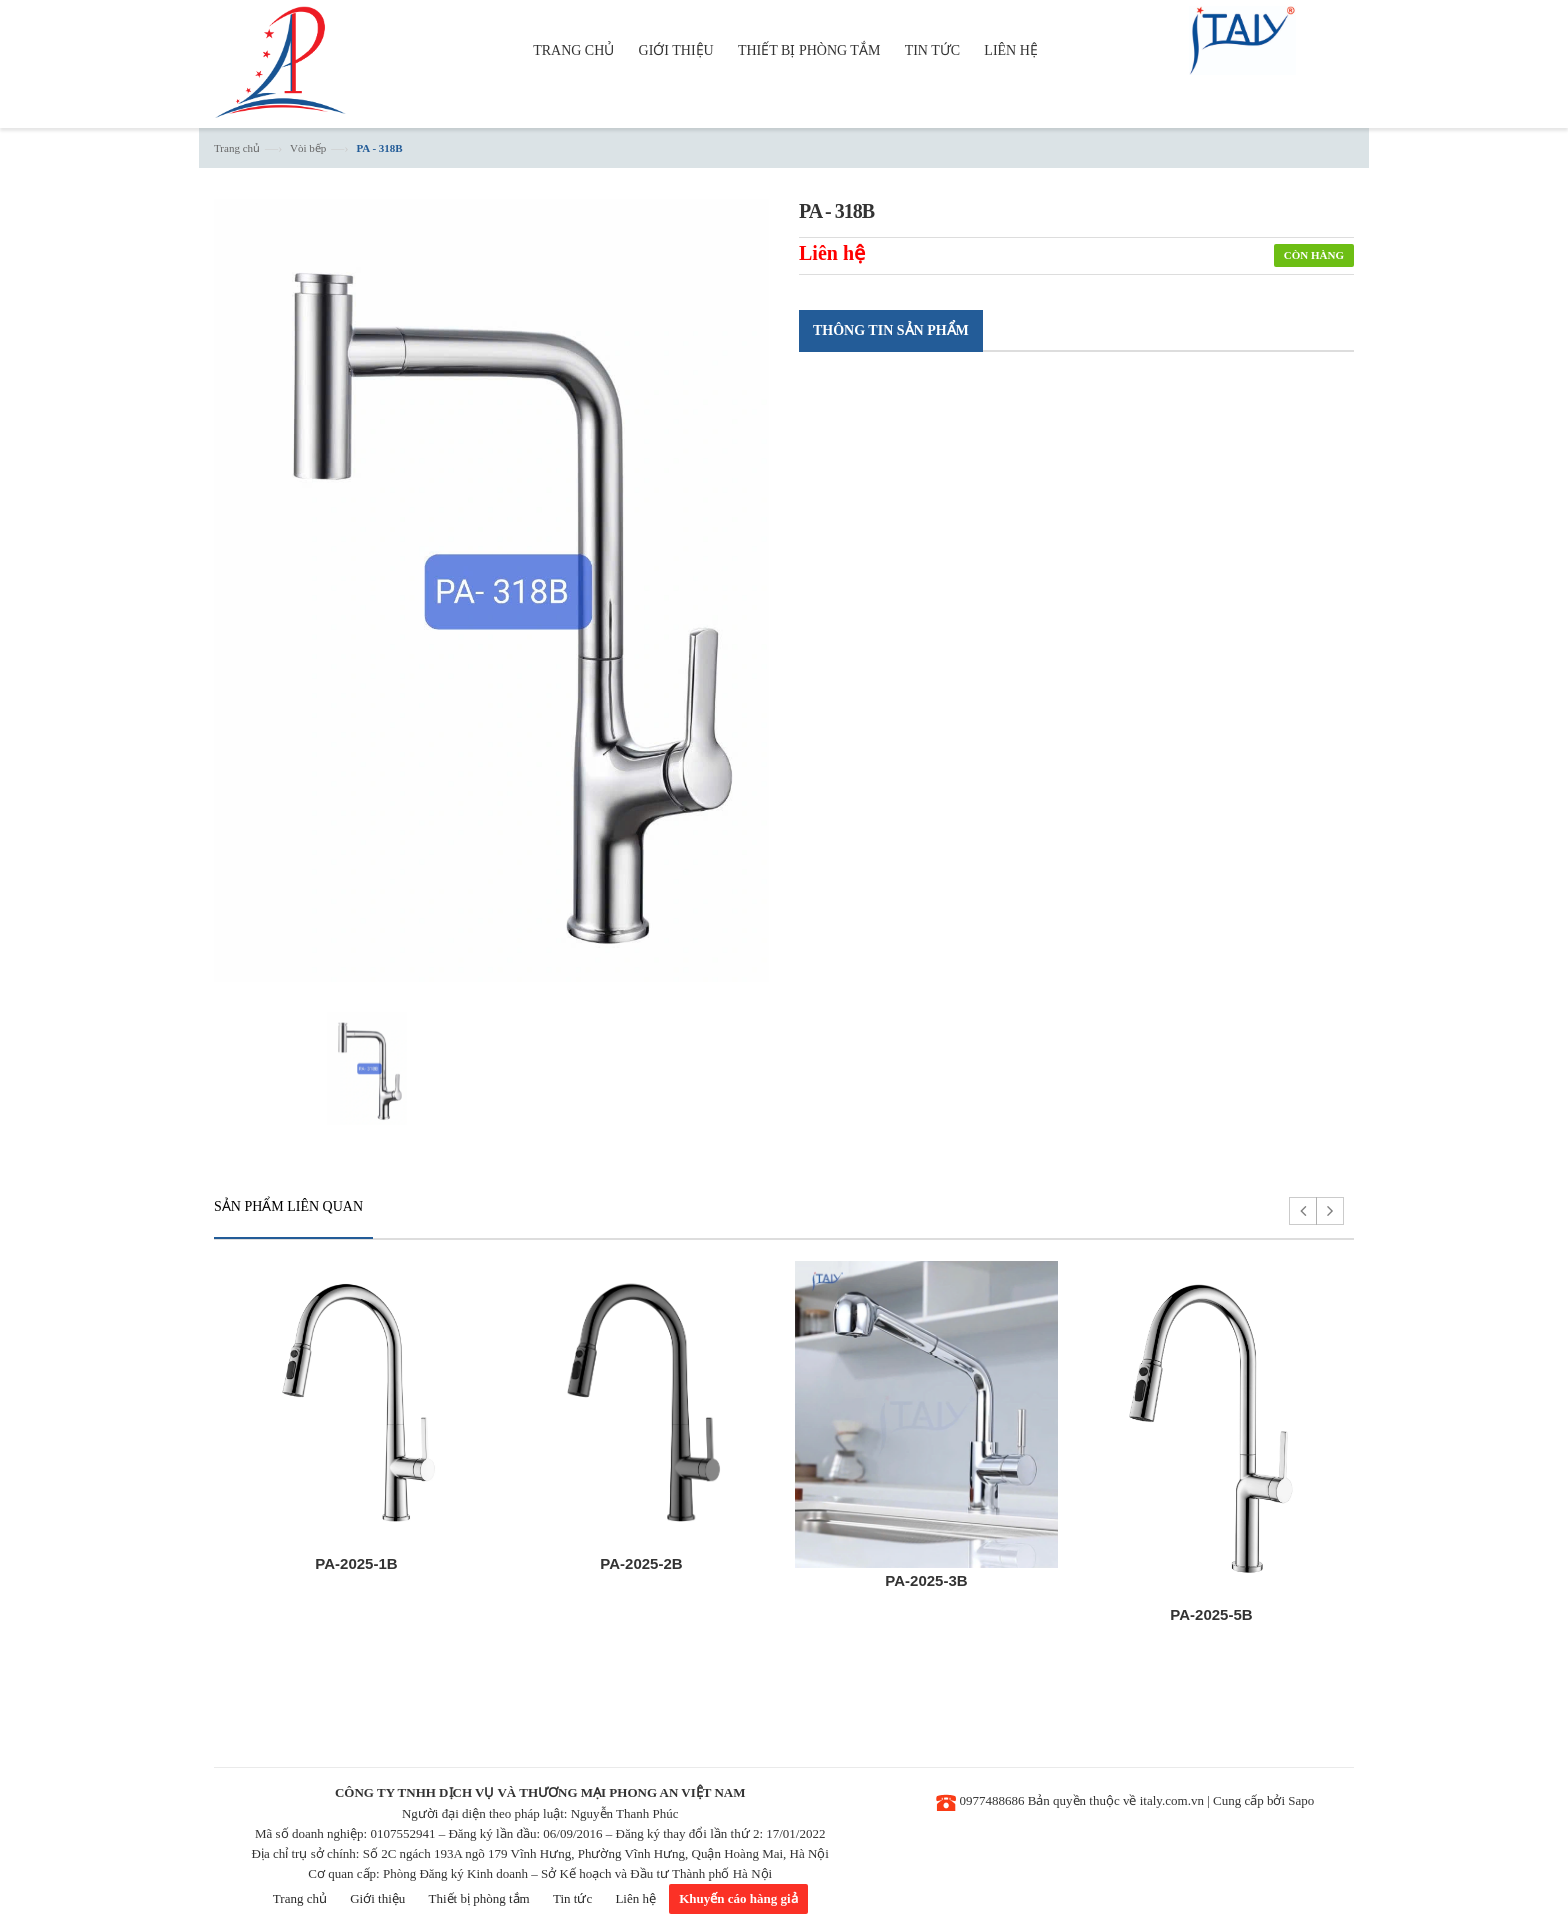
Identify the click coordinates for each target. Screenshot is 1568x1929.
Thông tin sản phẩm (891, 330)
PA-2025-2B (641, 1563)
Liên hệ (635, 1898)
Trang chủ (237, 148)
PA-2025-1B (356, 1563)
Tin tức (572, 1898)
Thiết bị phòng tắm (479, 1898)
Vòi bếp (308, 148)
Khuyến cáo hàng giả (738, 1898)
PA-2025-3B (926, 1580)
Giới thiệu (377, 1898)
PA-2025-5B (1211, 1614)
